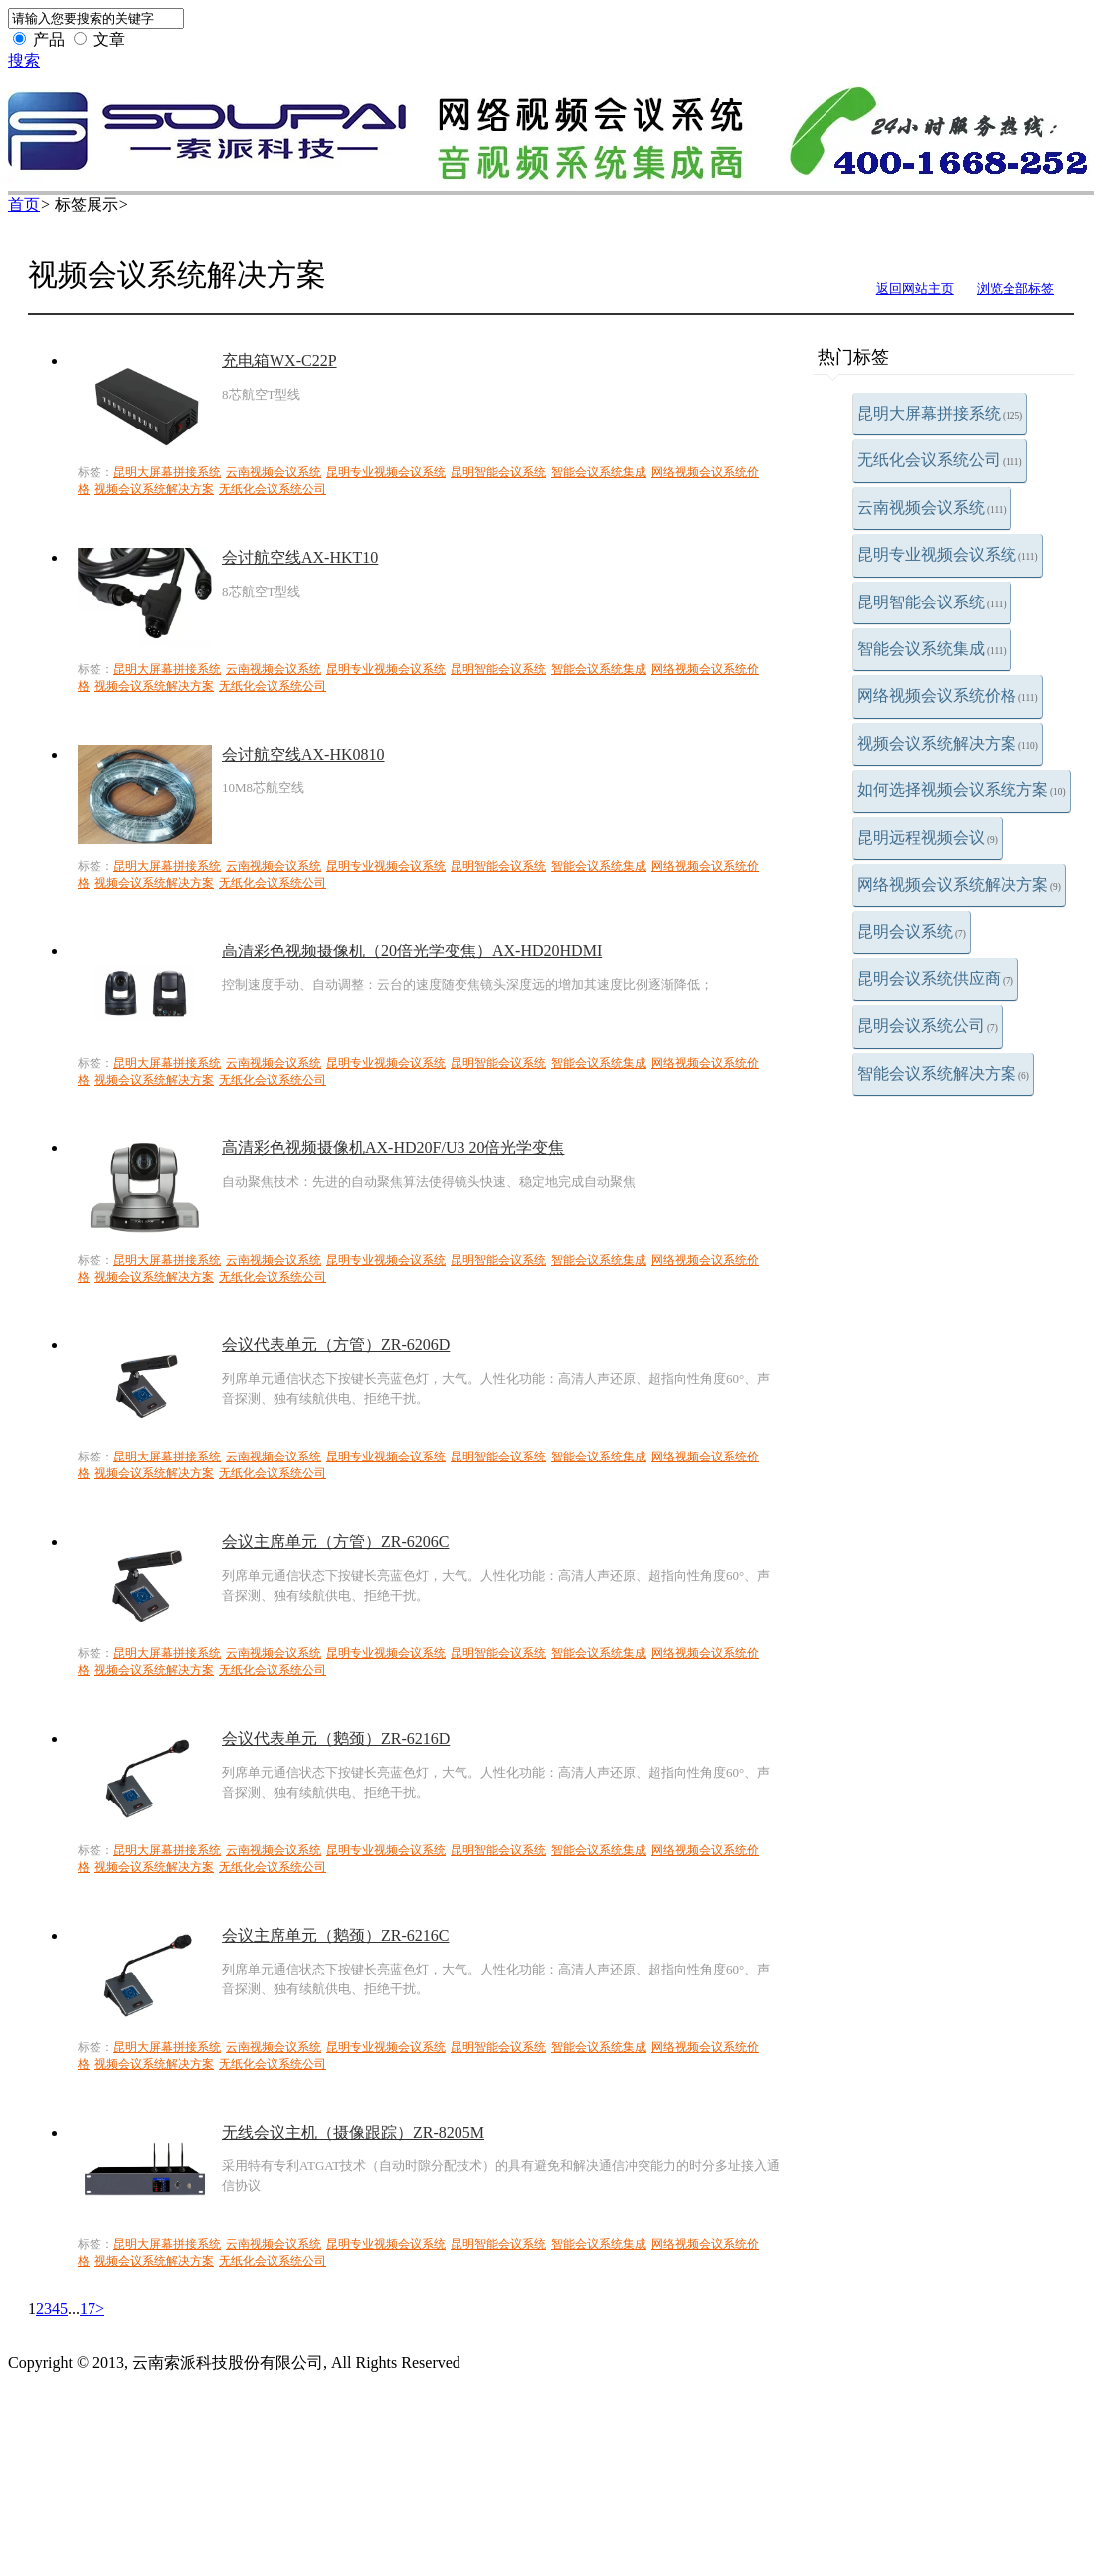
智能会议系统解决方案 (943, 1073)
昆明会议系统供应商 (935, 978)
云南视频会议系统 (932, 507)
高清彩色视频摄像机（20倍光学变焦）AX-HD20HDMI (412, 951)
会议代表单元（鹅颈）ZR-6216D (336, 1738)
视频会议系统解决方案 (947, 743)
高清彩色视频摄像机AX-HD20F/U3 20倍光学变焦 (393, 1147)
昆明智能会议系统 (932, 602)
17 (87, 2308)
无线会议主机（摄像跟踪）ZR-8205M (353, 2132)
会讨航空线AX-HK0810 (303, 754)
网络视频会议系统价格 (947, 695)
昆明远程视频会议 (927, 837)
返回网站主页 (915, 288)
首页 (24, 204)
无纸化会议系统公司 (939, 459)
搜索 (24, 60)
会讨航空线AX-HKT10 (300, 557)
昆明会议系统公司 (927, 1025)
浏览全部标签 (1015, 288)
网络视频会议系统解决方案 (959, 884)
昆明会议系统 (911, 931)
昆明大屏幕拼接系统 (939, 413)
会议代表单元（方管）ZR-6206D (336, 1344)
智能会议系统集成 (932, 648)
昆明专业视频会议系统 (947, 554)
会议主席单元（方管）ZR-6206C (335, 1541)
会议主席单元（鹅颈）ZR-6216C (335, 1935)
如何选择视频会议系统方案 (961, 789)
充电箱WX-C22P (279, 360)
